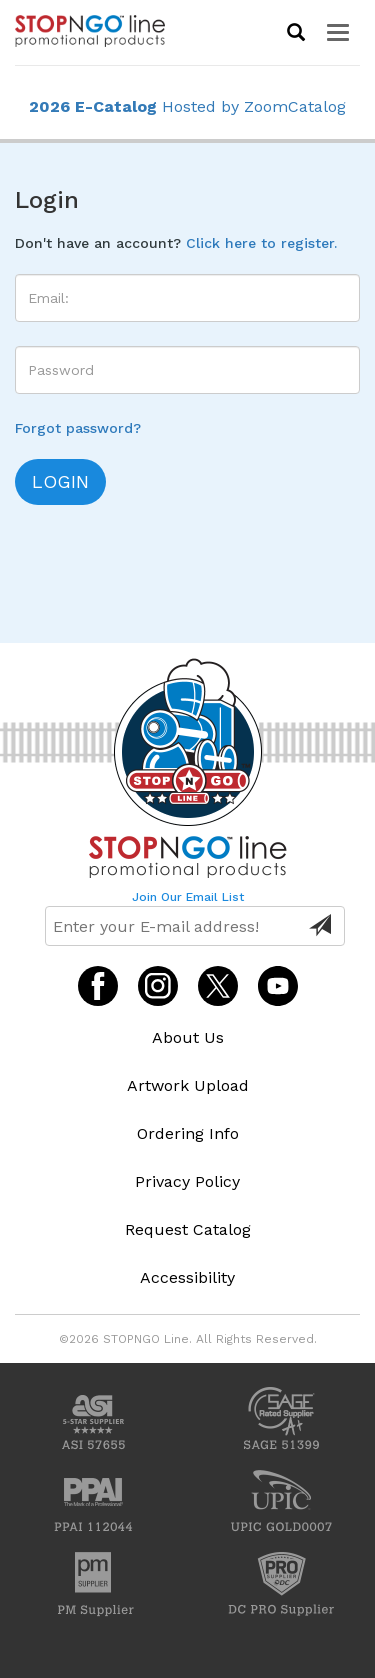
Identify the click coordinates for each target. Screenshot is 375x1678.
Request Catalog (188, 1229)
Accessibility (187, 1277)
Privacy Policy (187, 1181)
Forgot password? (78, 428)
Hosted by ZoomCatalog (187, 106)
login (60, 481)
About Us (188, 1037)
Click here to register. (261, 243)
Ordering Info (188, 1133)
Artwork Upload (188, 1085)
